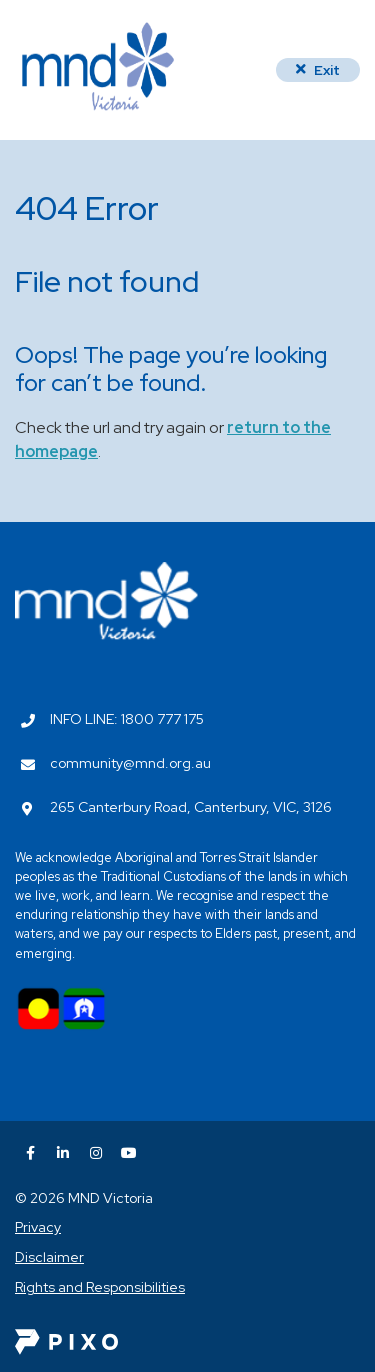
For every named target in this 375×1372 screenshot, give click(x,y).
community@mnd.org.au (130, 763)
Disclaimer (49, 1257)
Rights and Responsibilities (100, 1287)
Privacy (38, 1227)
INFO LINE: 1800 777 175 (127, 719)
